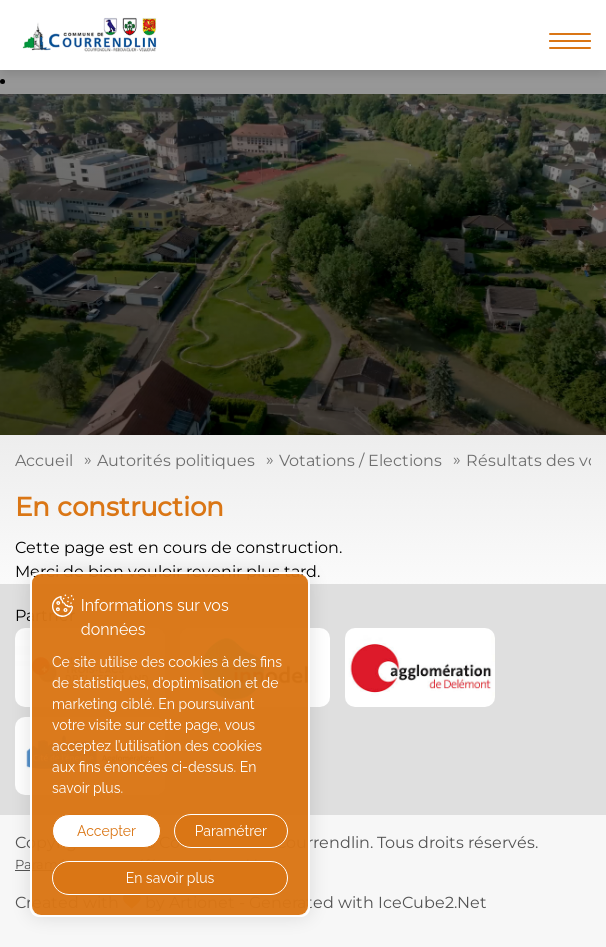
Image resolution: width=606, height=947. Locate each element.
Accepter (106, 831)
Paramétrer (231, 831)
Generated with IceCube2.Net (368, 902)
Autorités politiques (176, 460)
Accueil (44, 460)
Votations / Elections (360, 460)
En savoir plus (170, 878)
